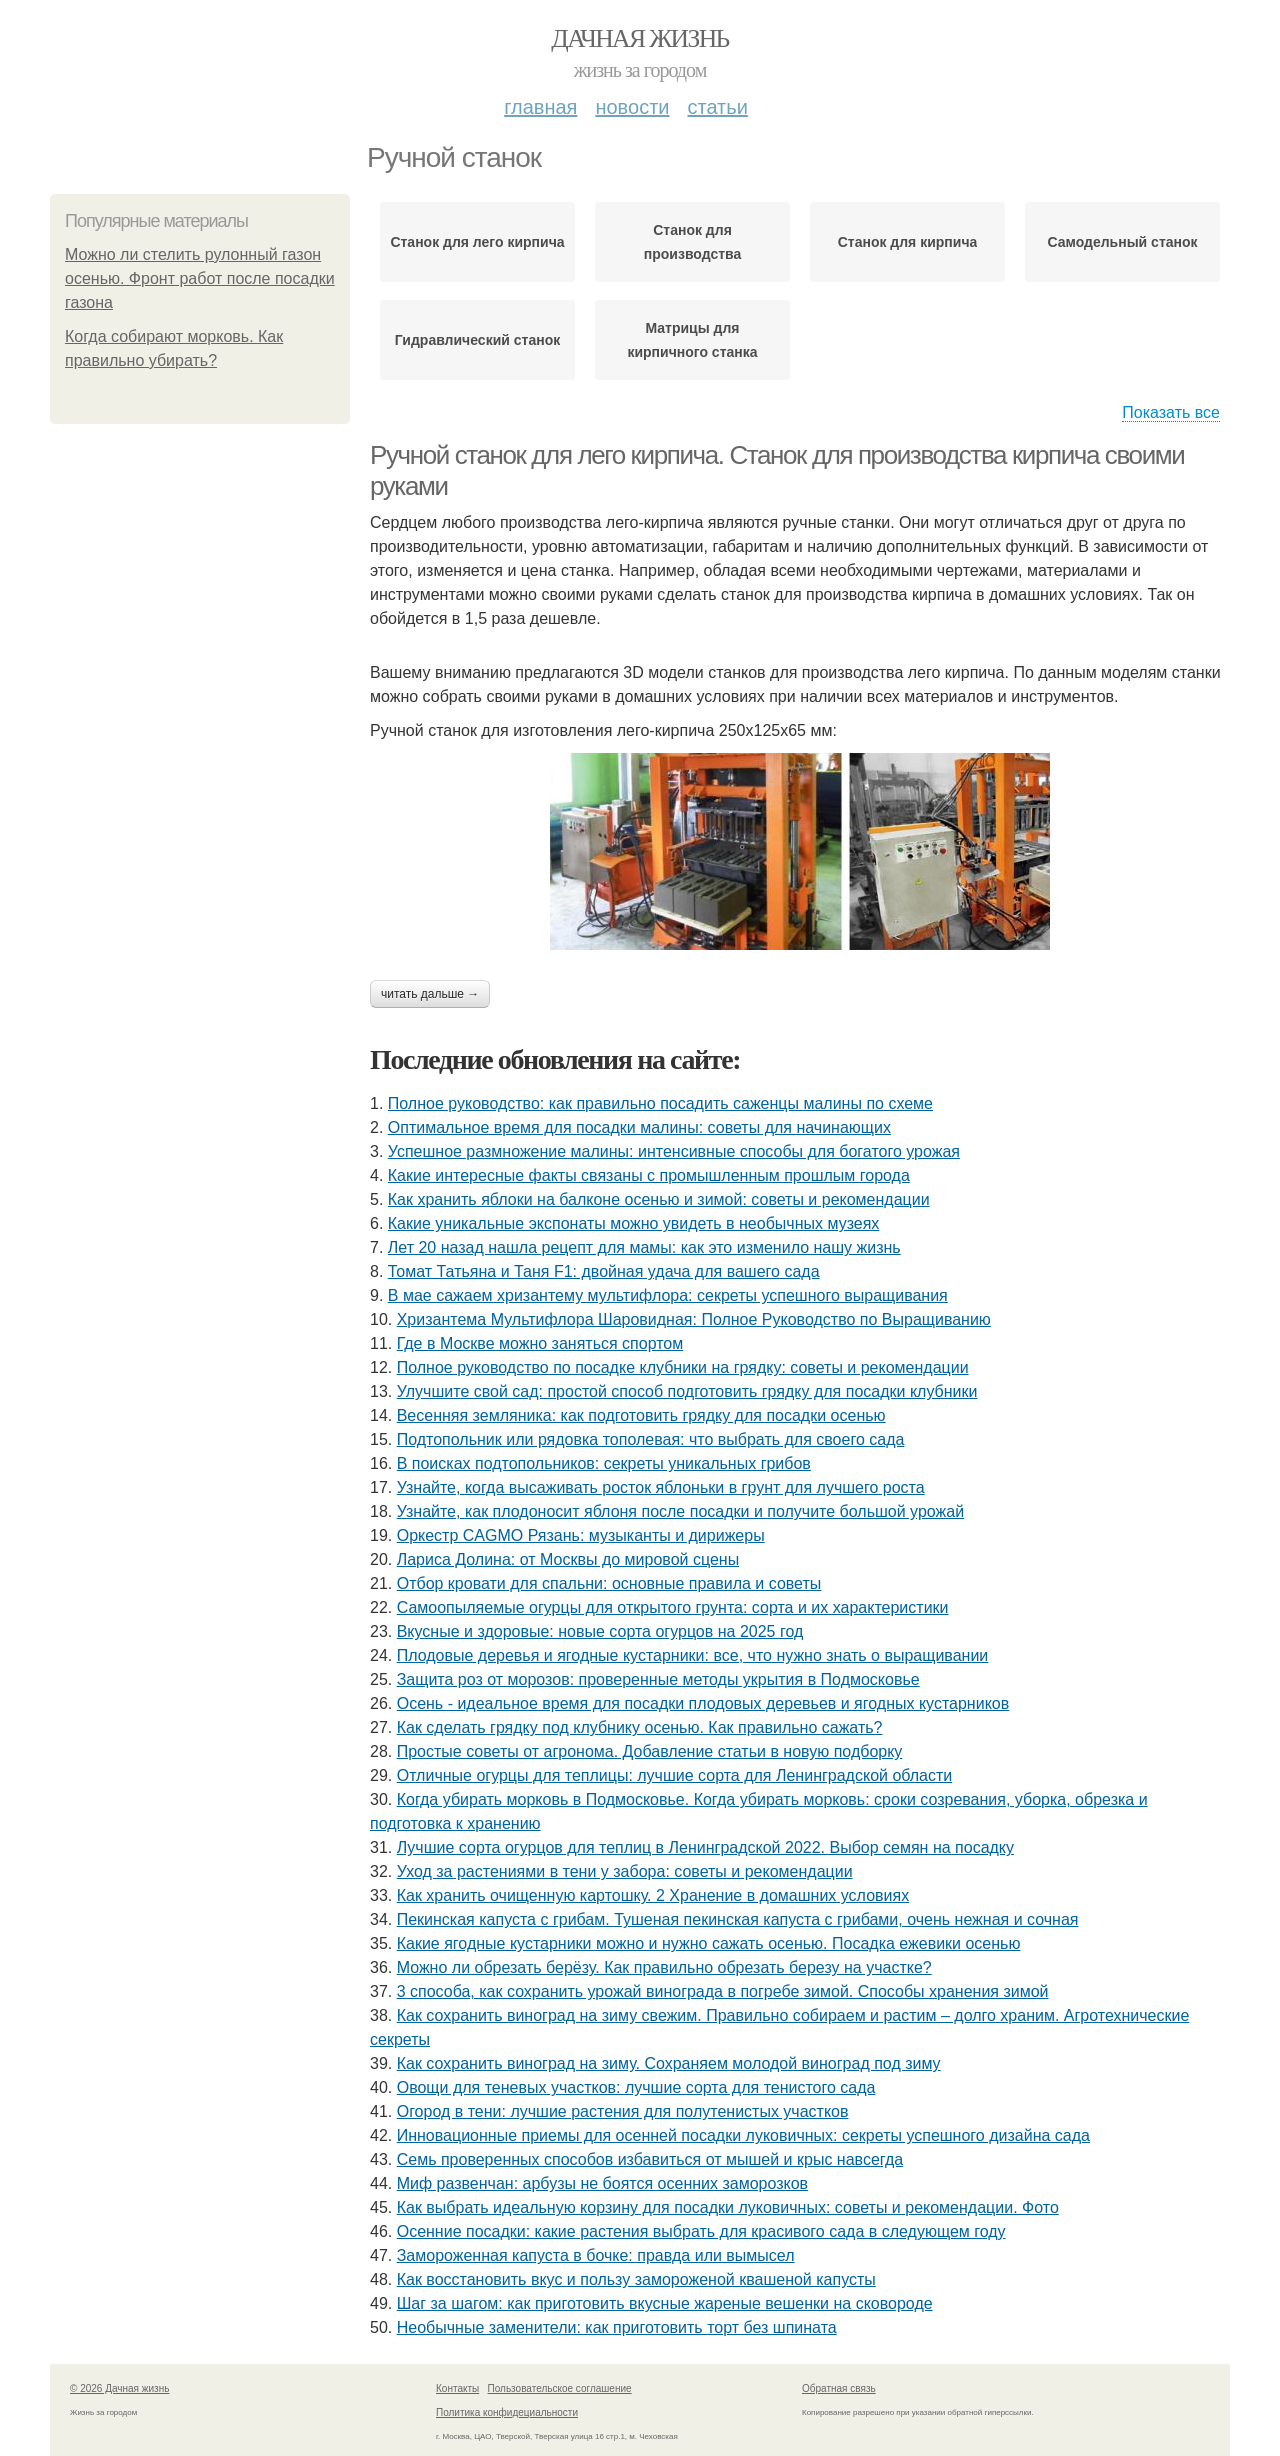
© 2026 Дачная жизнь (119, 2388)
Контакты (457, 2388)
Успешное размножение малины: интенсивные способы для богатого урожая (674, 1151)
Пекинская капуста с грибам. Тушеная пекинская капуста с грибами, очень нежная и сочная (738, 1919)
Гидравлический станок (477, 340)
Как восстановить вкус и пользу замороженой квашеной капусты (636, 2279)
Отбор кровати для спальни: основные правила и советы (609, 1583)
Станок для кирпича (908, 242)
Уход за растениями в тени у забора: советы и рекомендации (625, 1871)
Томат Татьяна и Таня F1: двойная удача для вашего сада (604, 1271)
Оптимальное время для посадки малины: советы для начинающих (639, 1127)
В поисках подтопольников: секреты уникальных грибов (604, 1463)
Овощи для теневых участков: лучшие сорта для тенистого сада (636, 2087)
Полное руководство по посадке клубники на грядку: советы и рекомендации (683, 1367)
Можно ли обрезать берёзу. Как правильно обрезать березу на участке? (664, 1967)
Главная (540, 107)
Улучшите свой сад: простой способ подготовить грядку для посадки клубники (687, 1391)
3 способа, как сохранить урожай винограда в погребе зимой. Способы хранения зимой (723, 1991)
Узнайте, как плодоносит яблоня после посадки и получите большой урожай (680, 1511)
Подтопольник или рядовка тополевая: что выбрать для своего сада (651, 1439)
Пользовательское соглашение (560, 2388)
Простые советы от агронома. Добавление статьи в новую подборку (650, 1751)
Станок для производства (692, 242)
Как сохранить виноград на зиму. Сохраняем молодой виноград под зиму (669, 2063)
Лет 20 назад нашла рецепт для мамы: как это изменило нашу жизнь (644, 1247)
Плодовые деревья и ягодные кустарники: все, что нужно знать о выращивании (693, 1655)
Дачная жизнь (639, 38)
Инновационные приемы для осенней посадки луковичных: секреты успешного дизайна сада (743, 2135)
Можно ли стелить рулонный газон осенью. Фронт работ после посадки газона (200, 278)
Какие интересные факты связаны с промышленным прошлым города (649, 1175)
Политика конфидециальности (507, 2412)
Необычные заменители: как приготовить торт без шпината (617, 2327)
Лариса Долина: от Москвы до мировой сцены (568, 1559)
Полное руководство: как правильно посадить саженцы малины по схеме (660, 1103)
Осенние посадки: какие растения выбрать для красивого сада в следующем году (701, 2231)
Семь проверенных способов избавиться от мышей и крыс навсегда (650, 2159)
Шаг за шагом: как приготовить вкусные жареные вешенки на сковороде (665, 2303)
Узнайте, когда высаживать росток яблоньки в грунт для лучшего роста (661, 1487)
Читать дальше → (430, 994)
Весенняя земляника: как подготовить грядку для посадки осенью (641, 1415)
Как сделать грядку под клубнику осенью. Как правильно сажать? (640, 1727)
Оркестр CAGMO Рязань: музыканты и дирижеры (581, 1535)
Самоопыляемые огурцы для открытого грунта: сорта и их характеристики (673, 1607)
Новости (632, 107)
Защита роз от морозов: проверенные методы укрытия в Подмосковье (658, 1679)
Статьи (717, 107)
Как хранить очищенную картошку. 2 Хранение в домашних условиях (653, 1895)
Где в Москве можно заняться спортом (540, 1343)
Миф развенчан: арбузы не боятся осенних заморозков (602, 2183)
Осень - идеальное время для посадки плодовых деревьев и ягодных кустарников (703, 1703)
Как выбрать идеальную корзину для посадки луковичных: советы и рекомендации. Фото (728, 2207)
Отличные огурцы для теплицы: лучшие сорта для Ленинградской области (675, 1775)
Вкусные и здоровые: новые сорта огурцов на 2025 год (600, 1631)
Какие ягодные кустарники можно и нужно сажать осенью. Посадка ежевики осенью (709, 1943)
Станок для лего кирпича (477, 242)
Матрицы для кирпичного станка (692, 340)
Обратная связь (839, 2388)
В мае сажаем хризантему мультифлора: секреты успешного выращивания (668, 1295)
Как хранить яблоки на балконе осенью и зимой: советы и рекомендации (659, 1199)
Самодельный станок (1122, 242)
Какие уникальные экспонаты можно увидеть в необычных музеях (634, 1223)
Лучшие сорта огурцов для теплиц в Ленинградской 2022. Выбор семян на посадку (705, 1847)
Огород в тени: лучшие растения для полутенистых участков (623, 2111)
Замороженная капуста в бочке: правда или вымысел (596, 2255)
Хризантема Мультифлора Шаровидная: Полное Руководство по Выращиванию (694, 1319)
